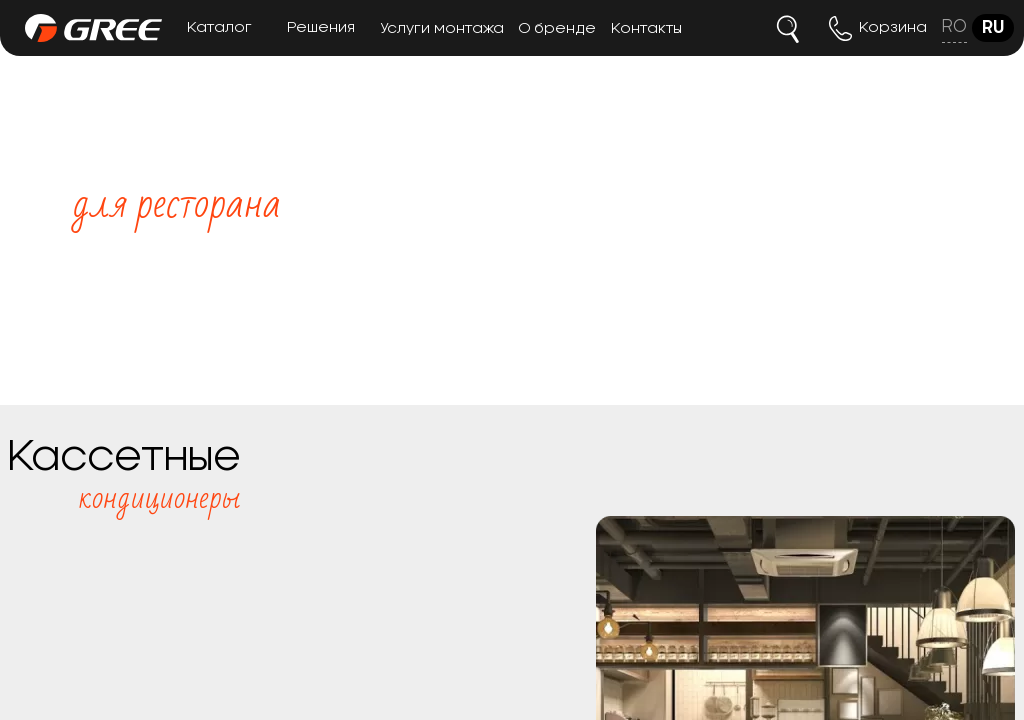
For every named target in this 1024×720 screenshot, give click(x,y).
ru (993, 28)
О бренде (557, 29)
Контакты (646, 29)
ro (954, 27)
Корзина (893, 28)
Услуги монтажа (442, 29)
